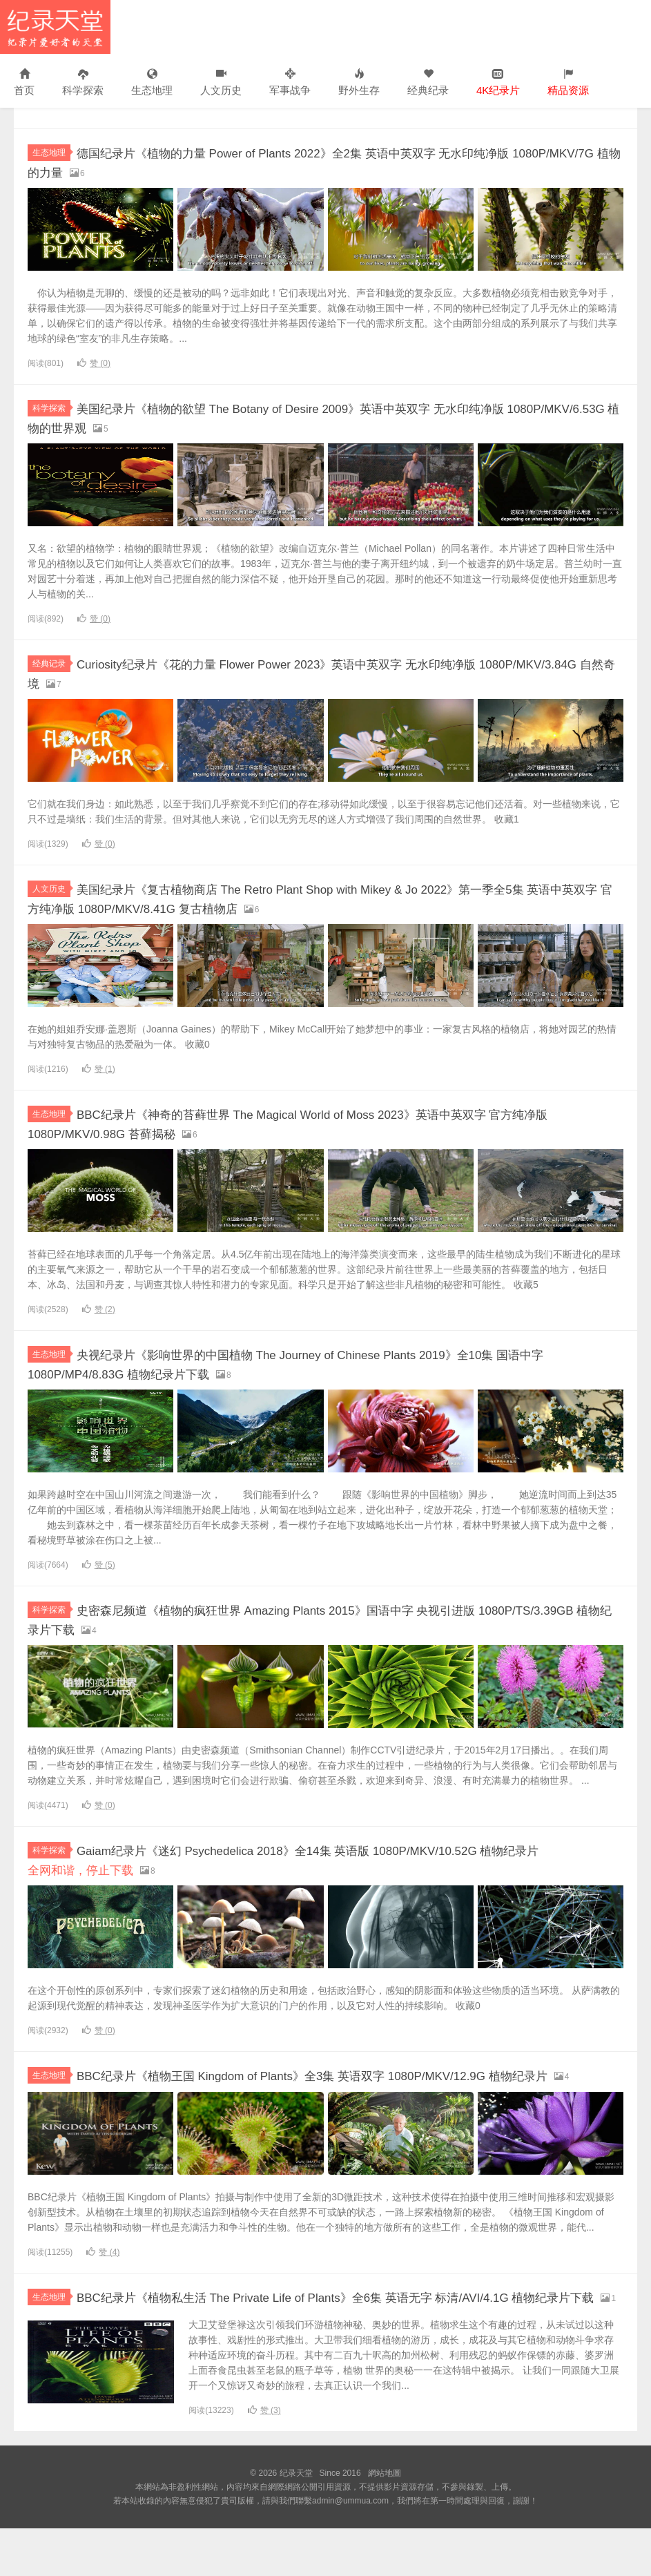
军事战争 (290, 82)
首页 (24, 82)
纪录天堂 (55, 27)
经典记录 (51, 662)
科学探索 (83, 82)
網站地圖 (384, 2521)
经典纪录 (428, 82)
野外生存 (359, 82)
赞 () (93, 362)
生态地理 (152, 82)
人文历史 (221, 82)
